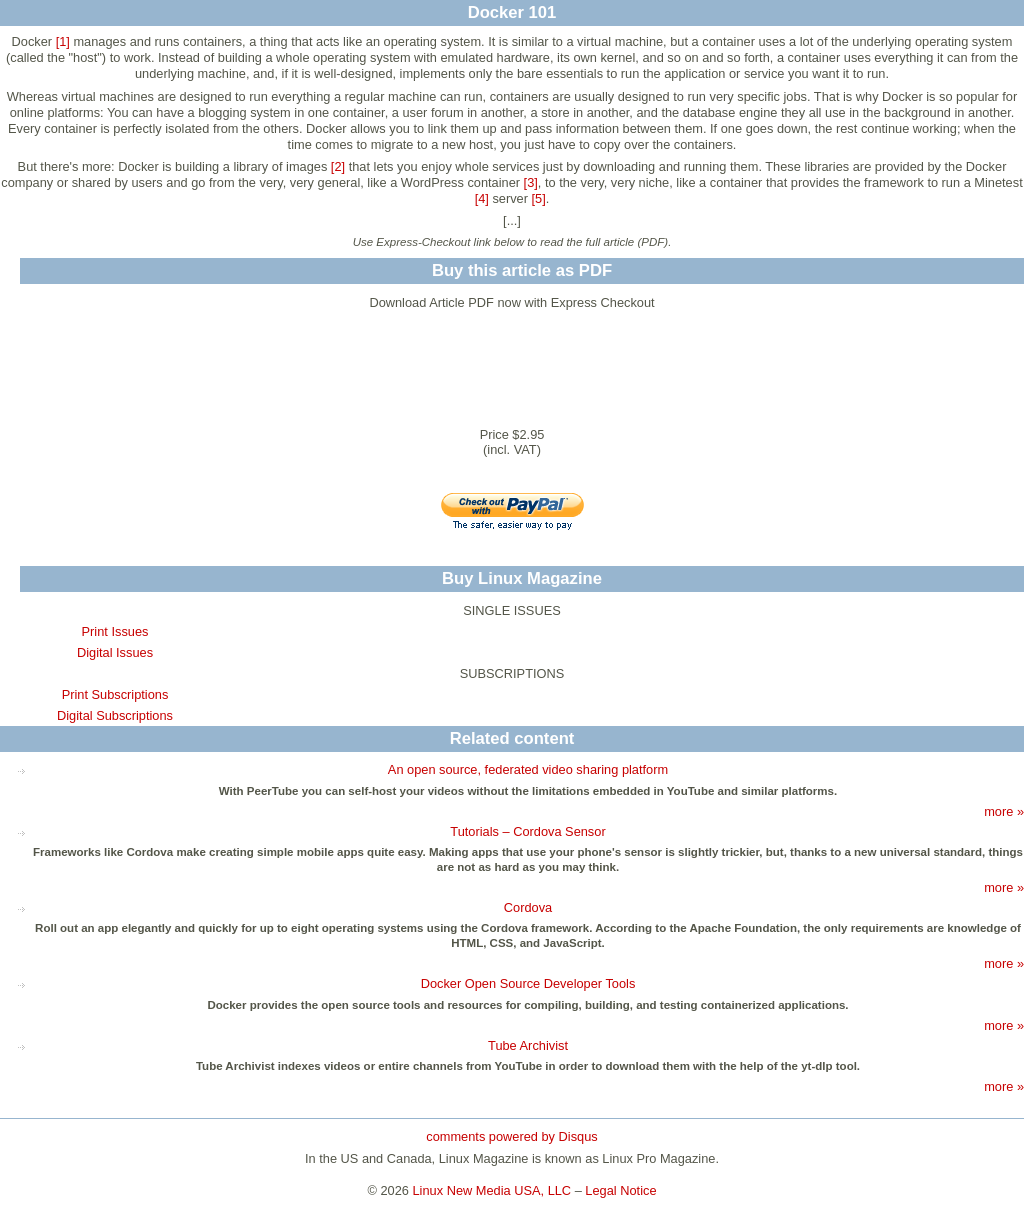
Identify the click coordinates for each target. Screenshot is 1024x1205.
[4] (482, 198)
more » (1004, 811)
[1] (63, 41)
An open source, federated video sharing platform (528, 769)
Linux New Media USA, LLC (492, 1190)
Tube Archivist (528, 1045)
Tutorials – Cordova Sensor (527, 831)
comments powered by (511, 1136)
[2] (338, 166)
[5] (539, 198)
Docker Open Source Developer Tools (528, 983)
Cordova (528, 907)
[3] (531, 182)
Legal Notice (620, 1190)
